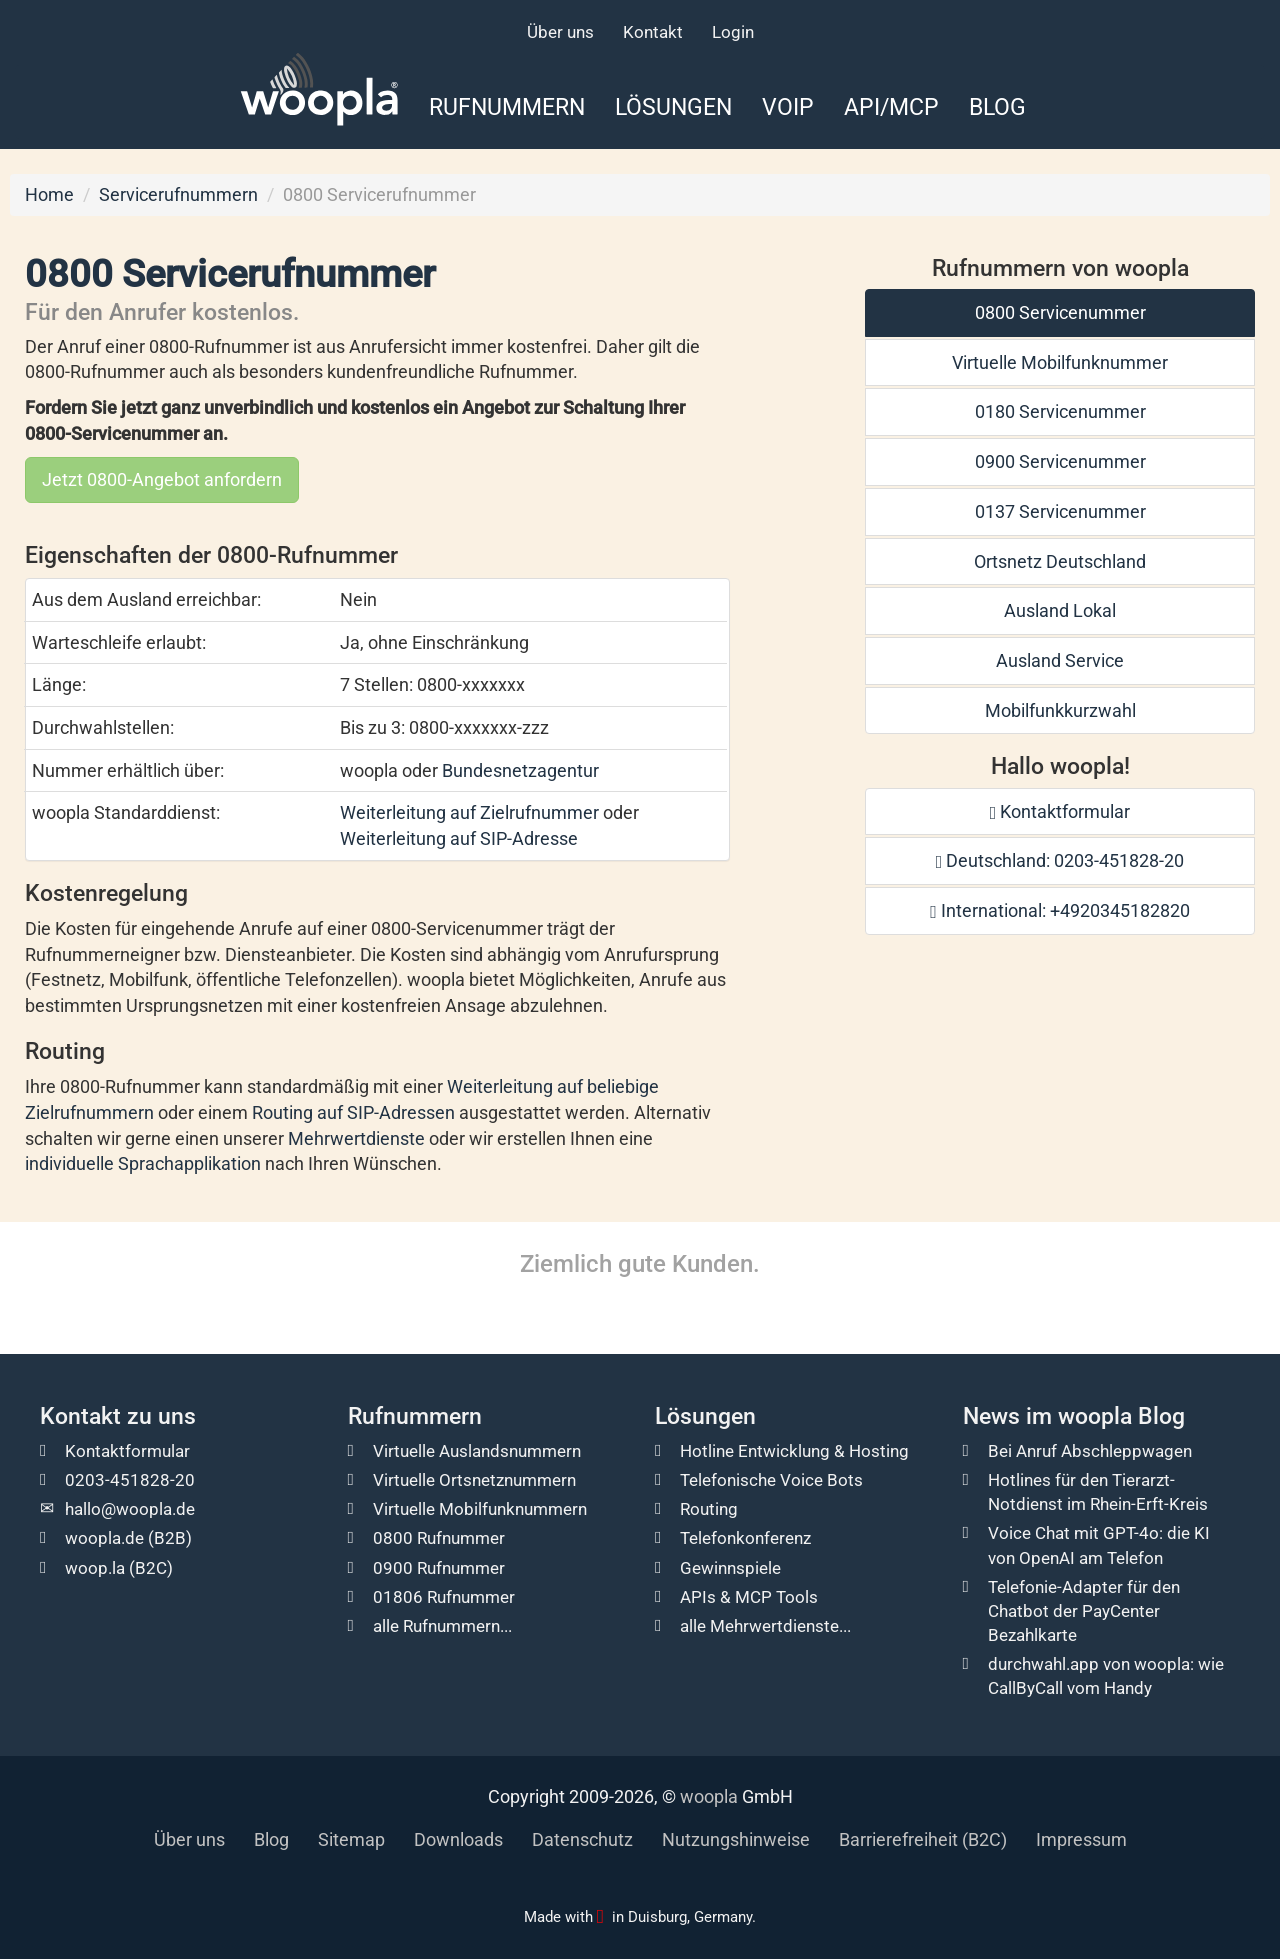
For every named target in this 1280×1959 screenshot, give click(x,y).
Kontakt (653, 32)
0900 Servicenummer (1060, 461)
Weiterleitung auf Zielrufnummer (469, 812)
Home (49, 194)
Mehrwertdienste (356, 1138)
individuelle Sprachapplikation (143, 1163)
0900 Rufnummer (439, 1568)
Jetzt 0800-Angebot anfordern (162, 479)
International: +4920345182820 (1060, 910)
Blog (997, 107)
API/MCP (891, 107)
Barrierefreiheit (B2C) (923, 1839)
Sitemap (351, 1839)
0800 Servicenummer (1060, 312)
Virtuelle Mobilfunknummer (1060, 362)
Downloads (458, 1839)
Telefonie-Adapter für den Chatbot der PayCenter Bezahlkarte (1084, 1611)
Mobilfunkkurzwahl (1060, 710)
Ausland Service (1060, 660)
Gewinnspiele (730, 1568)
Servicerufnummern (178, 194)
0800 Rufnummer (439, 1538)
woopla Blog (1121, 1416)
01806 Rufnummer (444, 1597)
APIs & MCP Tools (749, 1597)
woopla (709, 1796)
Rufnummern (507, 107)
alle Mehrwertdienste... (765, 1626)
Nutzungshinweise (736, 1839)
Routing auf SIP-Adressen (353, 1112)
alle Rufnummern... (442, 1626)
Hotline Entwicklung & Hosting (794, 1451)
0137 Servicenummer (1060, 511)
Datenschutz (582, 1839)
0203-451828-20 (130, 1480)
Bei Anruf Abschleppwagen (1090, 1451)
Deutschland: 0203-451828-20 (1060, 860)
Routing (709, 1509)
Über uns (560, 32)
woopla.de (104, 1538)
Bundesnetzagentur (520, 770)
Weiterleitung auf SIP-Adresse (459, 838)
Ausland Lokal (1060, 610)
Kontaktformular (1060, 811)
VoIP (788, 107)
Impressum (1081, 1839)
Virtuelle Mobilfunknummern (480, 1509)
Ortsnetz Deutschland (1060, 561)
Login (733, 32)
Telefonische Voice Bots (771, 1480)
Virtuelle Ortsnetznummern (474, 1480)
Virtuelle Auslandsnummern (477, 1451)
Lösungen (673, 107)
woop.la (95, 1568)
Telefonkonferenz (745, 1538)
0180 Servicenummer (1060, 411)
